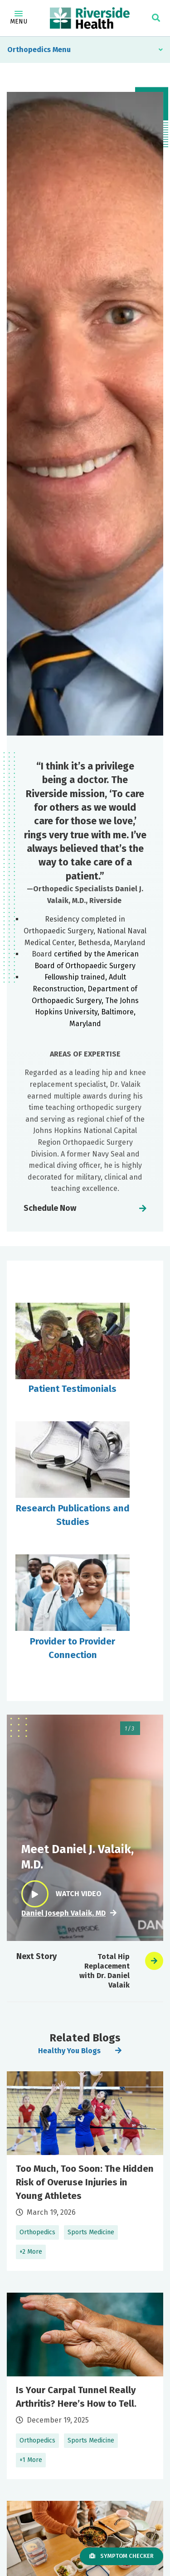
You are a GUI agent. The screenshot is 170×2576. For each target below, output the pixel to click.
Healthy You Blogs (69, 2050)
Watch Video (61, 1893)
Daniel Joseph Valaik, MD (63, 1913)
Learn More (85, 2171)
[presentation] (154, 1961)
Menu (18, 18)
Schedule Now (50, 1208)
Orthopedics (29, 49)
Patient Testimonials (73, 1388)
